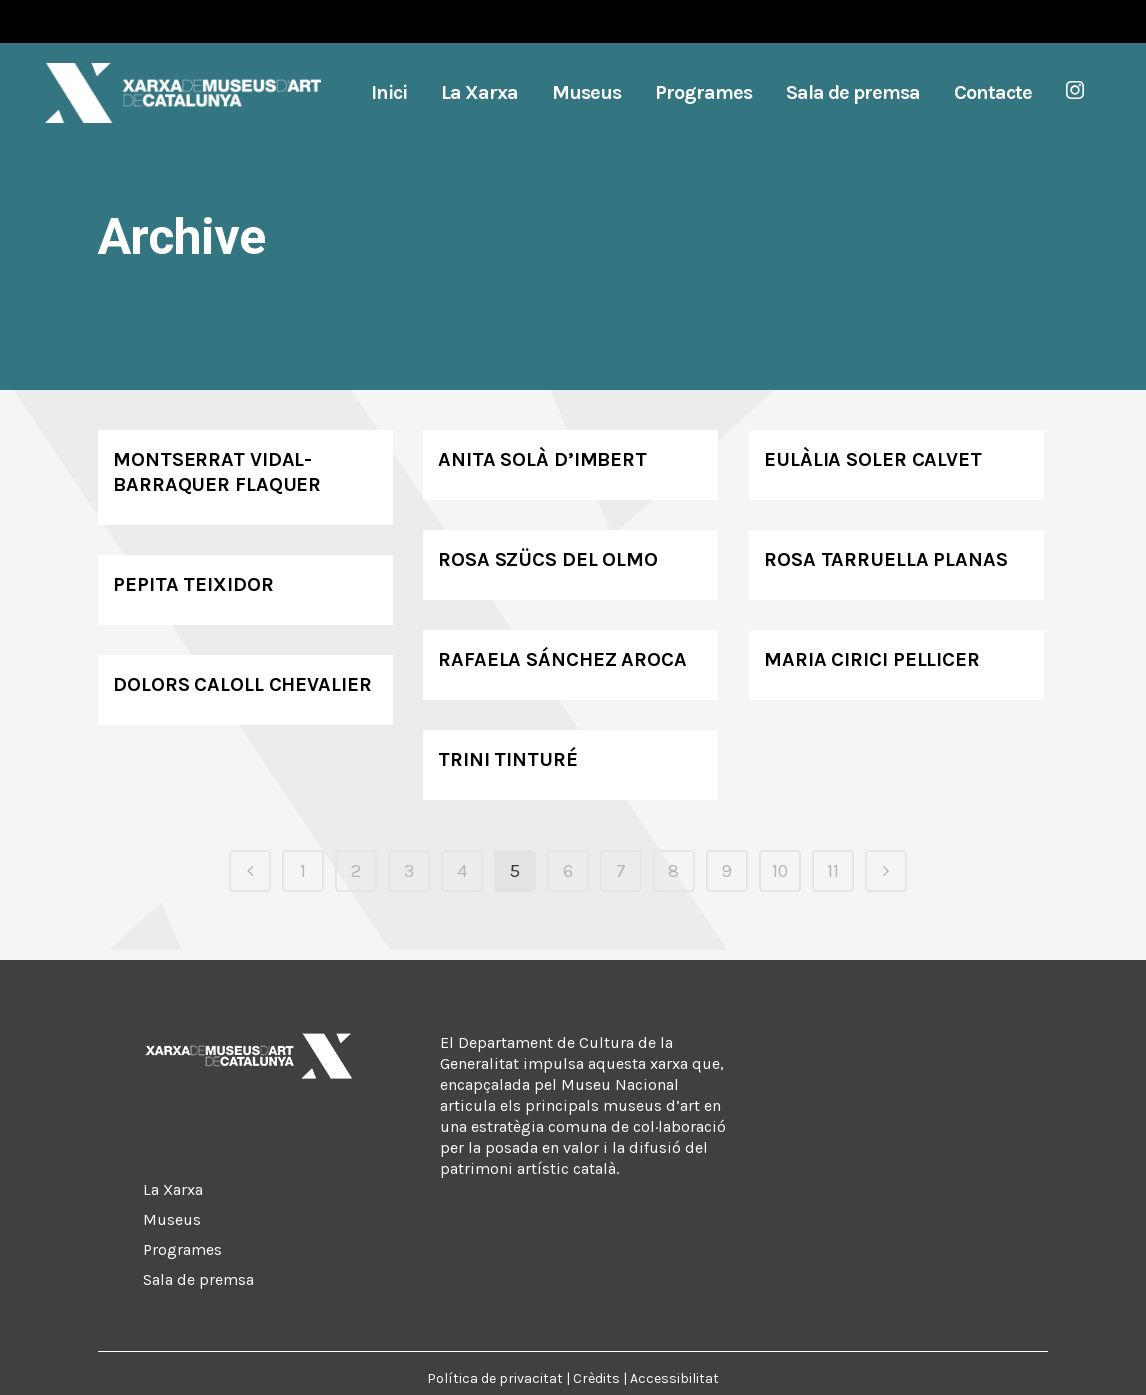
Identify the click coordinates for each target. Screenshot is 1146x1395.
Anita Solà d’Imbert (542, 459)
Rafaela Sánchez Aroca (562, 659)
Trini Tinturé (508, 759)
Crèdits (596, 1378)
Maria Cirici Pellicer (872, 659)
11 (833, 871)
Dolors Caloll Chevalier (242, 684)
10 (780, 871)
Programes (182, 1249)
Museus (172, 1219)
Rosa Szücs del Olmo (548, 559)
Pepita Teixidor (193, 584)
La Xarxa (173, 1189)
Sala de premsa (198, 1279)
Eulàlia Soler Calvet (873, 459)
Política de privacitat (495, 1378)
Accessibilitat (674, 1378)
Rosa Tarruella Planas (886, 559)
